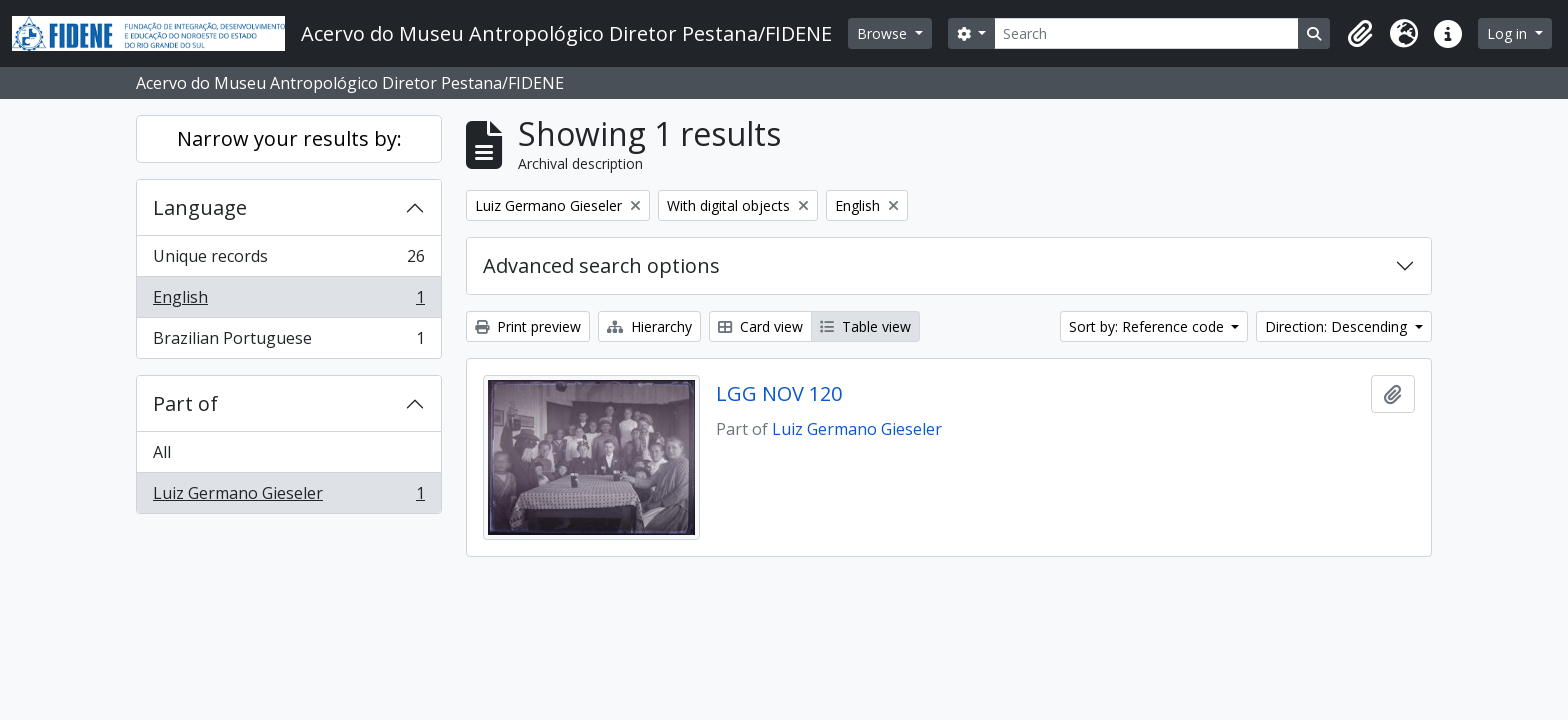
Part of (185, 403)
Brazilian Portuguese (288, 342)
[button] (1360, 34)
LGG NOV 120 (779, 394)
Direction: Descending (1338, 326)
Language (200, 207)
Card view (760, 326)
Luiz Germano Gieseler (288, 497)
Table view (865, 326)
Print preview (528, 326)
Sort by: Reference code (1148, 326)
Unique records (288, 260)
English (288, 301)
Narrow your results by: (289, 138)
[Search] (1146, 33)
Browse (884, 33)
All (162, 452)
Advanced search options (601, 265)
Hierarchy (649, 326)
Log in (1509, 33)
